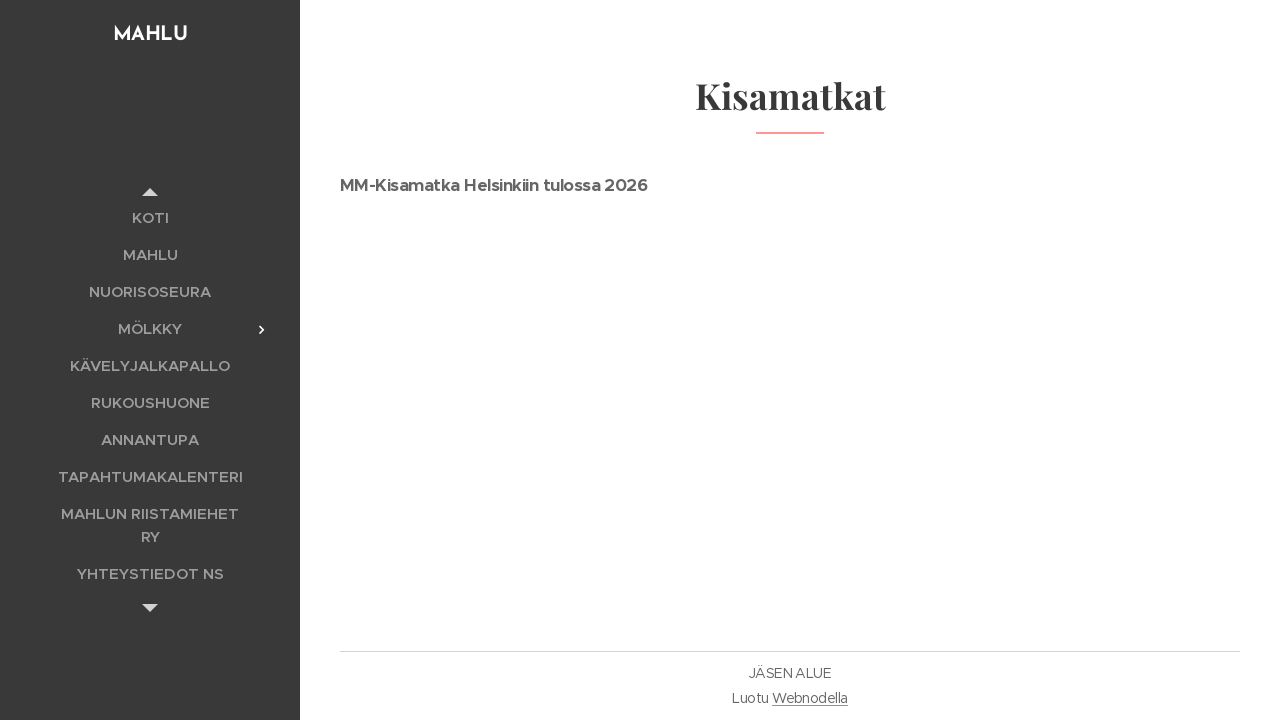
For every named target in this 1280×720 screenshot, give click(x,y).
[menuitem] (150, 217)
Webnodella (810, 698)
